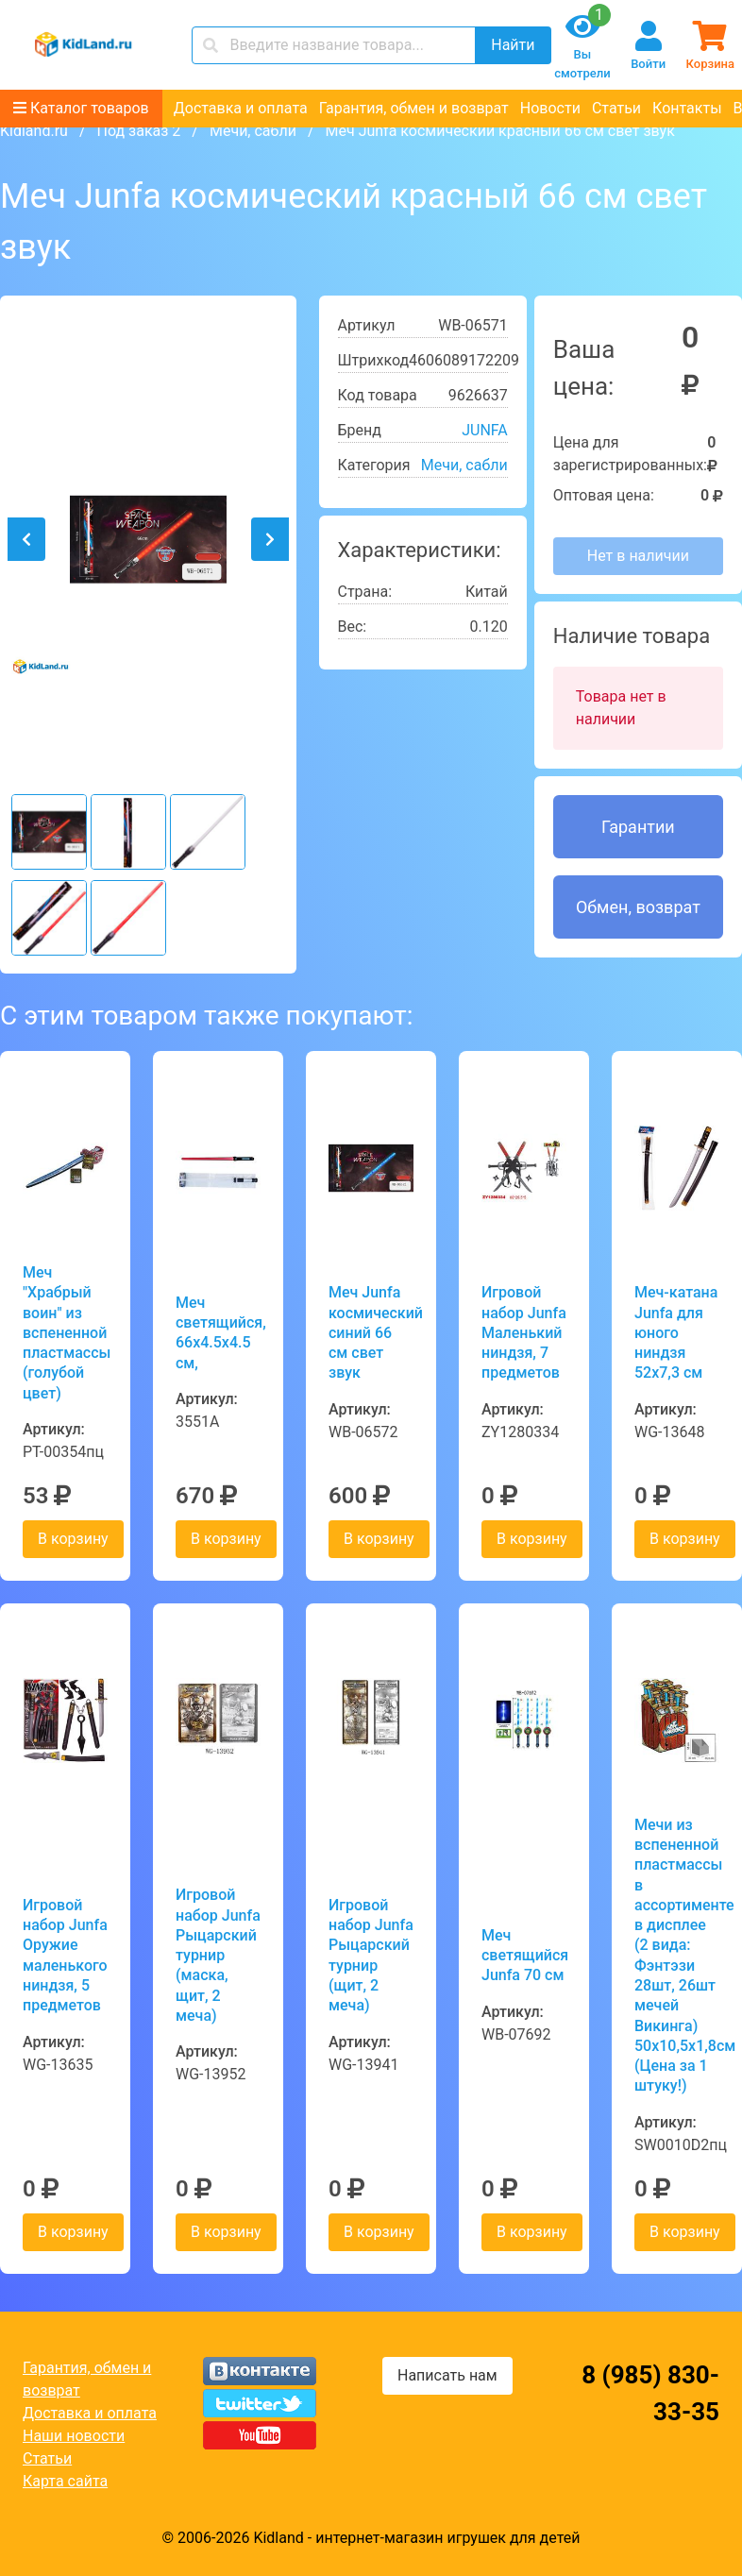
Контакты (686, 108)
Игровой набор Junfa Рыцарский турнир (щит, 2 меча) (371, 1955)
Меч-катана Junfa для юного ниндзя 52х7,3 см (675, 1332)
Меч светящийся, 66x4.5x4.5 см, (218, 1333)
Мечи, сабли (253, 131)
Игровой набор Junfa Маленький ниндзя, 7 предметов (523, 1332)
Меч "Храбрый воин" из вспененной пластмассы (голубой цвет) (65, 1332)
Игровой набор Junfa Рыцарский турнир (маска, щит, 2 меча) (218, 1955)
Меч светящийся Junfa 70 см (523, 1955)
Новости (550, 108)
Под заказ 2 (138, 131)
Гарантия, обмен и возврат (414, 108)
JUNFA (485, 430)
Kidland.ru (34, 131)
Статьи (616, 108)
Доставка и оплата (241, 108)
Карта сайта (65, 2481)
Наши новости (74, 2436)
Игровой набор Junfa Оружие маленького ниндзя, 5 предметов (65, 1955)
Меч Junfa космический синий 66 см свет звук (371, 1332)
